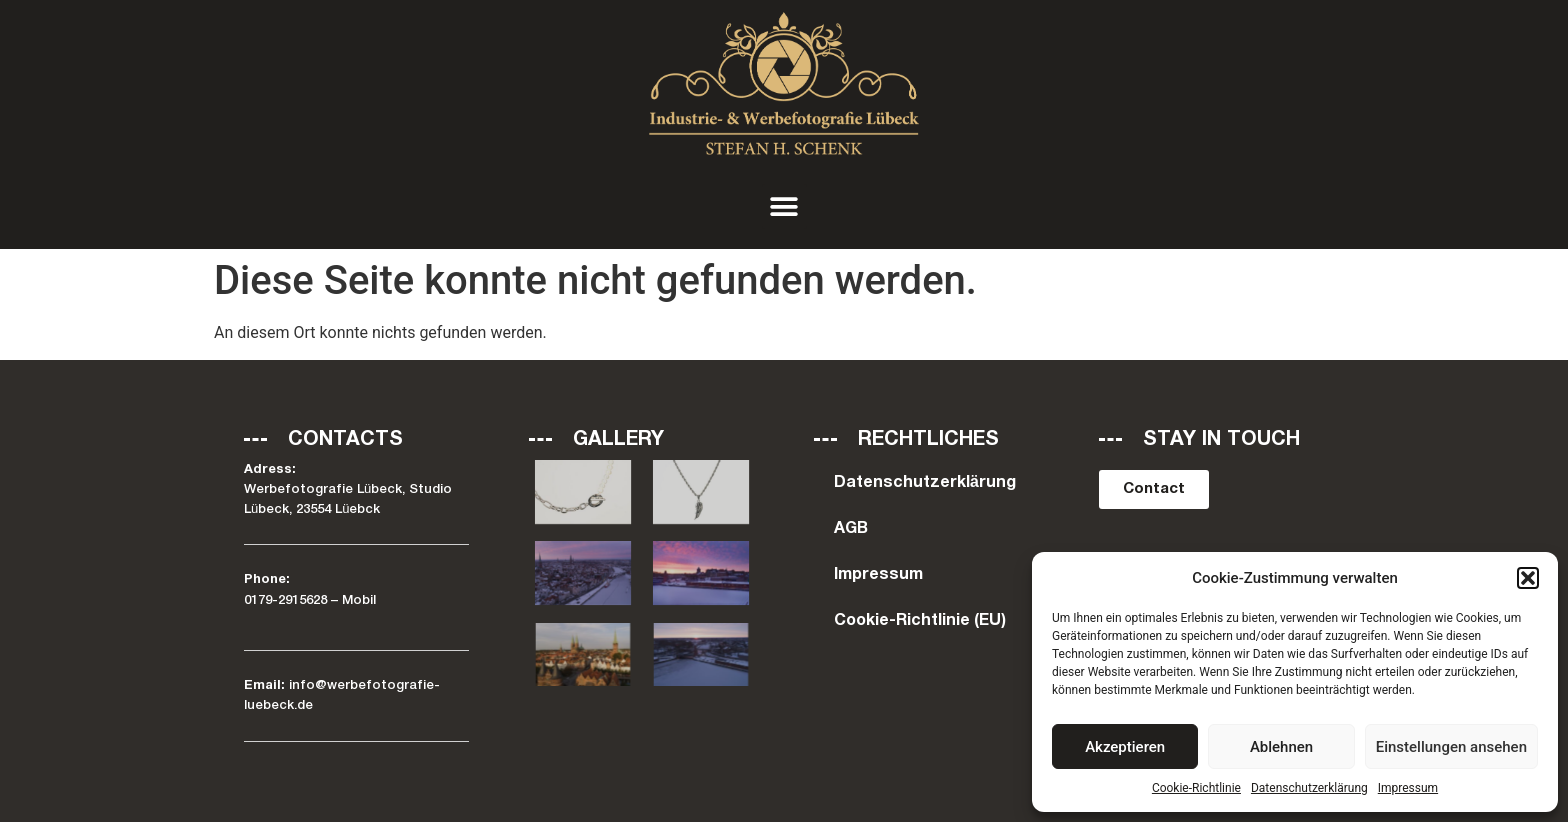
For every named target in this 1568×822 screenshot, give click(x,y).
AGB (851, 529)
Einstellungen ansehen (1451, 747)
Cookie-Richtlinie (1196, 788)
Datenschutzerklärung (1309, 788)
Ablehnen (1281, 747)
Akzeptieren (1125, 747)
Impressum (1408, 788)
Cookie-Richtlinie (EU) (920, 621)
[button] (1528, 578)
